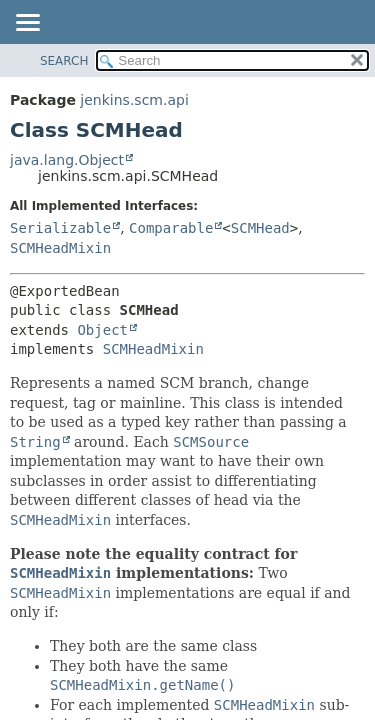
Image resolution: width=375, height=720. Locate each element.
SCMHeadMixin (60, 248)
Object (102, 330)
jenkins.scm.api (134, 100)
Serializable (60, 228)
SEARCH (64, 61)
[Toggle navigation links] (27, 24)
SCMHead (260, 228)
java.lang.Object (67, 160)
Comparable (171, 228)
